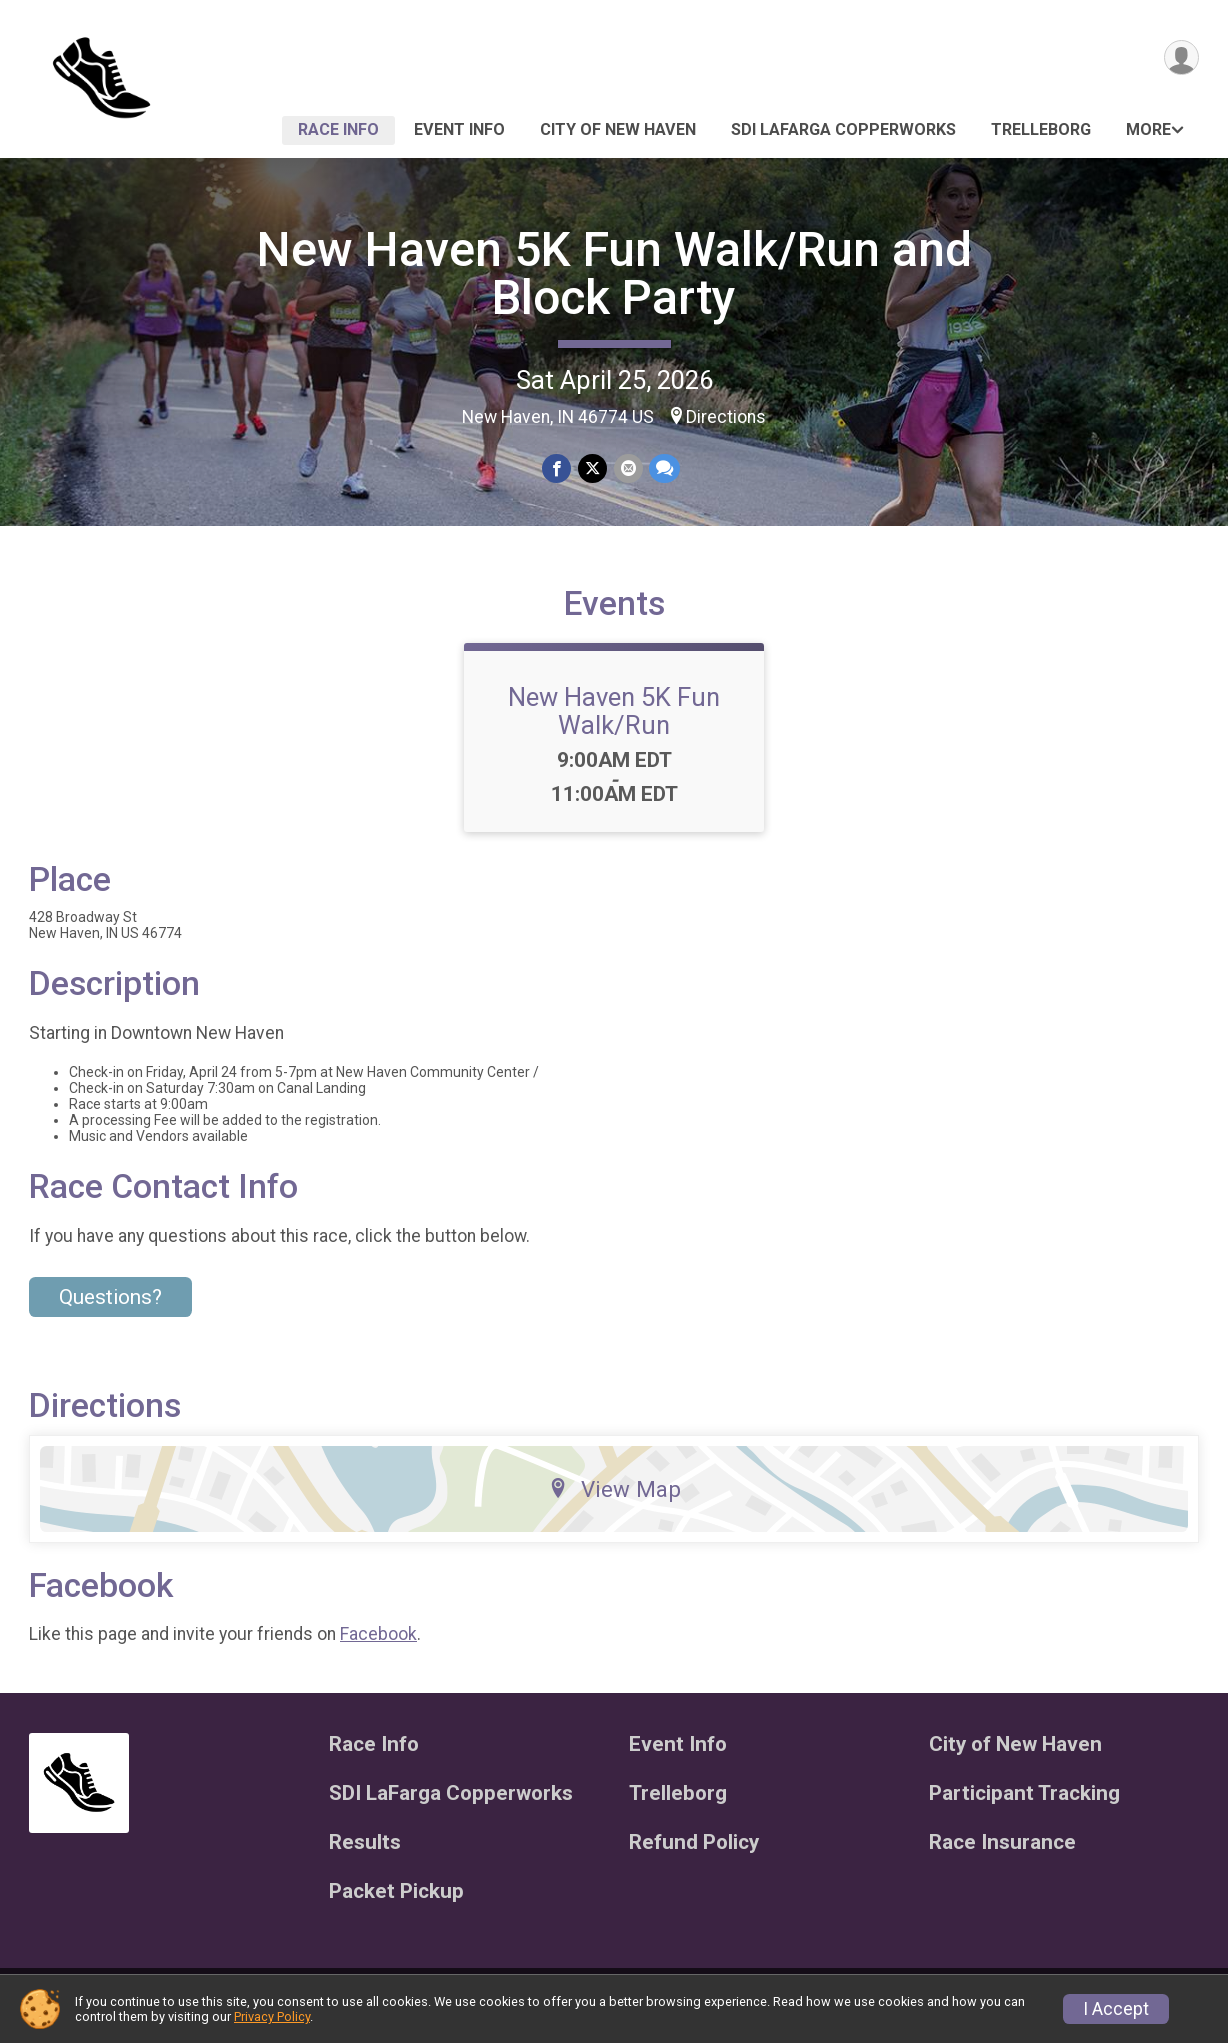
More (1148, 129)
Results (365, 1854)
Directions (726, 417)
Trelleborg (1041, 129)
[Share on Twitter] (592, 468)
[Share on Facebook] (557, 468)
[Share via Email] (627, 468)
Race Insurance (1002, 1854)
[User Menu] (1180, 58)
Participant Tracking (1024, 1805)
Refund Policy (694, 1854)
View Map (614, 1501)
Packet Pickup (396, 1903)
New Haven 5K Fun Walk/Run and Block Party (614, 273)
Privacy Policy (272, 2016)
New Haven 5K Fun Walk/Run (614, 723)
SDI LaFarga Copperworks (843, 129)
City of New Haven (618, 129)
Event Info (459, 129)
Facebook (378, 1646)
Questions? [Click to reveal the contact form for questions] (110, 1310)
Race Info (338, 129)
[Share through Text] (663, 468)
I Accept (1116, 2009)
